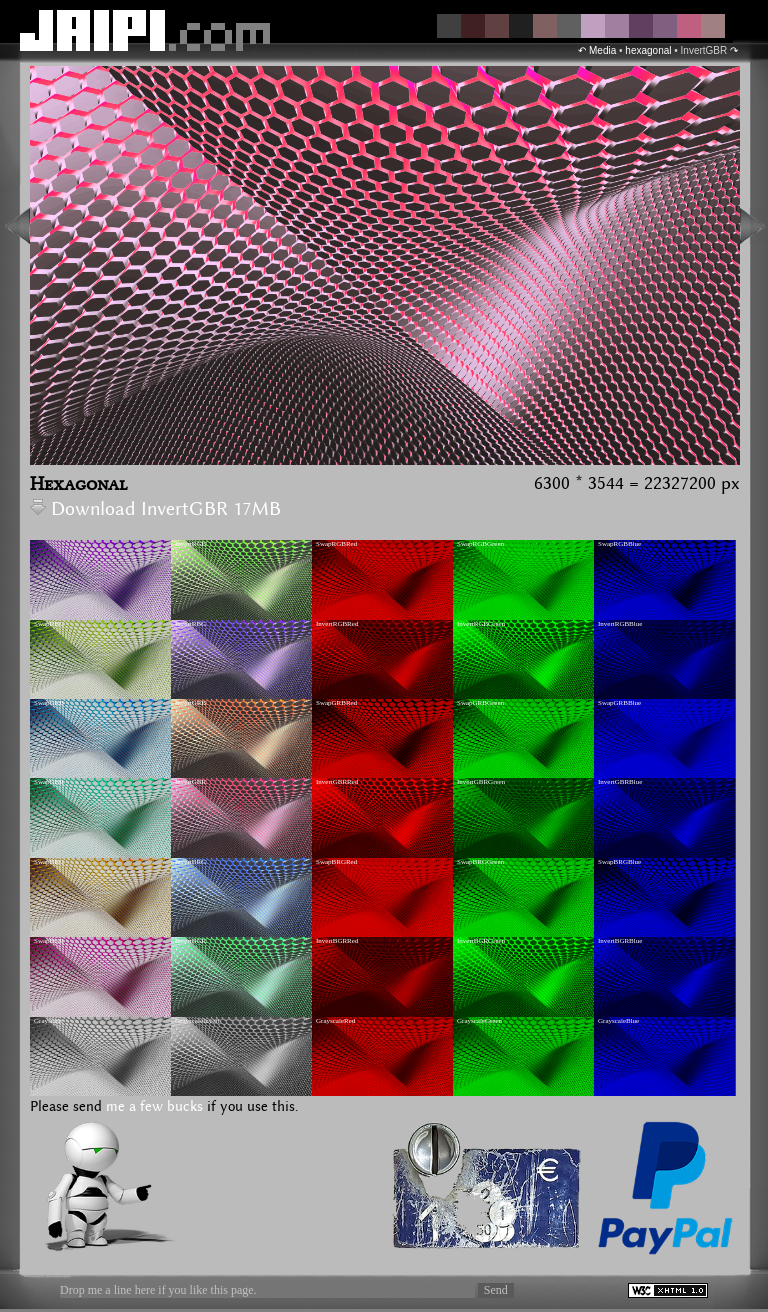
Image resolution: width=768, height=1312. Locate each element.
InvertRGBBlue (620, 624)
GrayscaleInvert (197, 1021)
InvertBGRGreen (481, 941)
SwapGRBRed (336, 703)
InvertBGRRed (337, 941)
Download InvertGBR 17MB (155, 509)
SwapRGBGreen (480, 544)
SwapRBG (49, 624)
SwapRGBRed (336, 544)
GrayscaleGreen (479, 1021)
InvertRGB (190, 544)
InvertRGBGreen (481, 624)
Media (602, 50)
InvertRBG (190, 624)
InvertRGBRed (337, 624)
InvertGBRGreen (481, 782)
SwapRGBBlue (619, 544)
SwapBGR (49, 941)
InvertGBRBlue (620, 782)
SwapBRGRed (336, 862)
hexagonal (648, 50)
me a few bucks (154, 1107)
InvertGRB (190, 703)
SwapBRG (49, 862)
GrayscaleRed (335, 1021)
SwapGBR (49, 782)
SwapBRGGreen (480, 862)
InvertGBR (190, 782)
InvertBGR (190, 941)
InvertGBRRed (337, 782)
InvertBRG (190, 862)
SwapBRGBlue (619, 862)
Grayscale (48, 1021)
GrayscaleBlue (618, 1021)
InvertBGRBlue (620, 941)
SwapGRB (49, 703)
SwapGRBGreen (480, 703)
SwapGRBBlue (619, 703)
